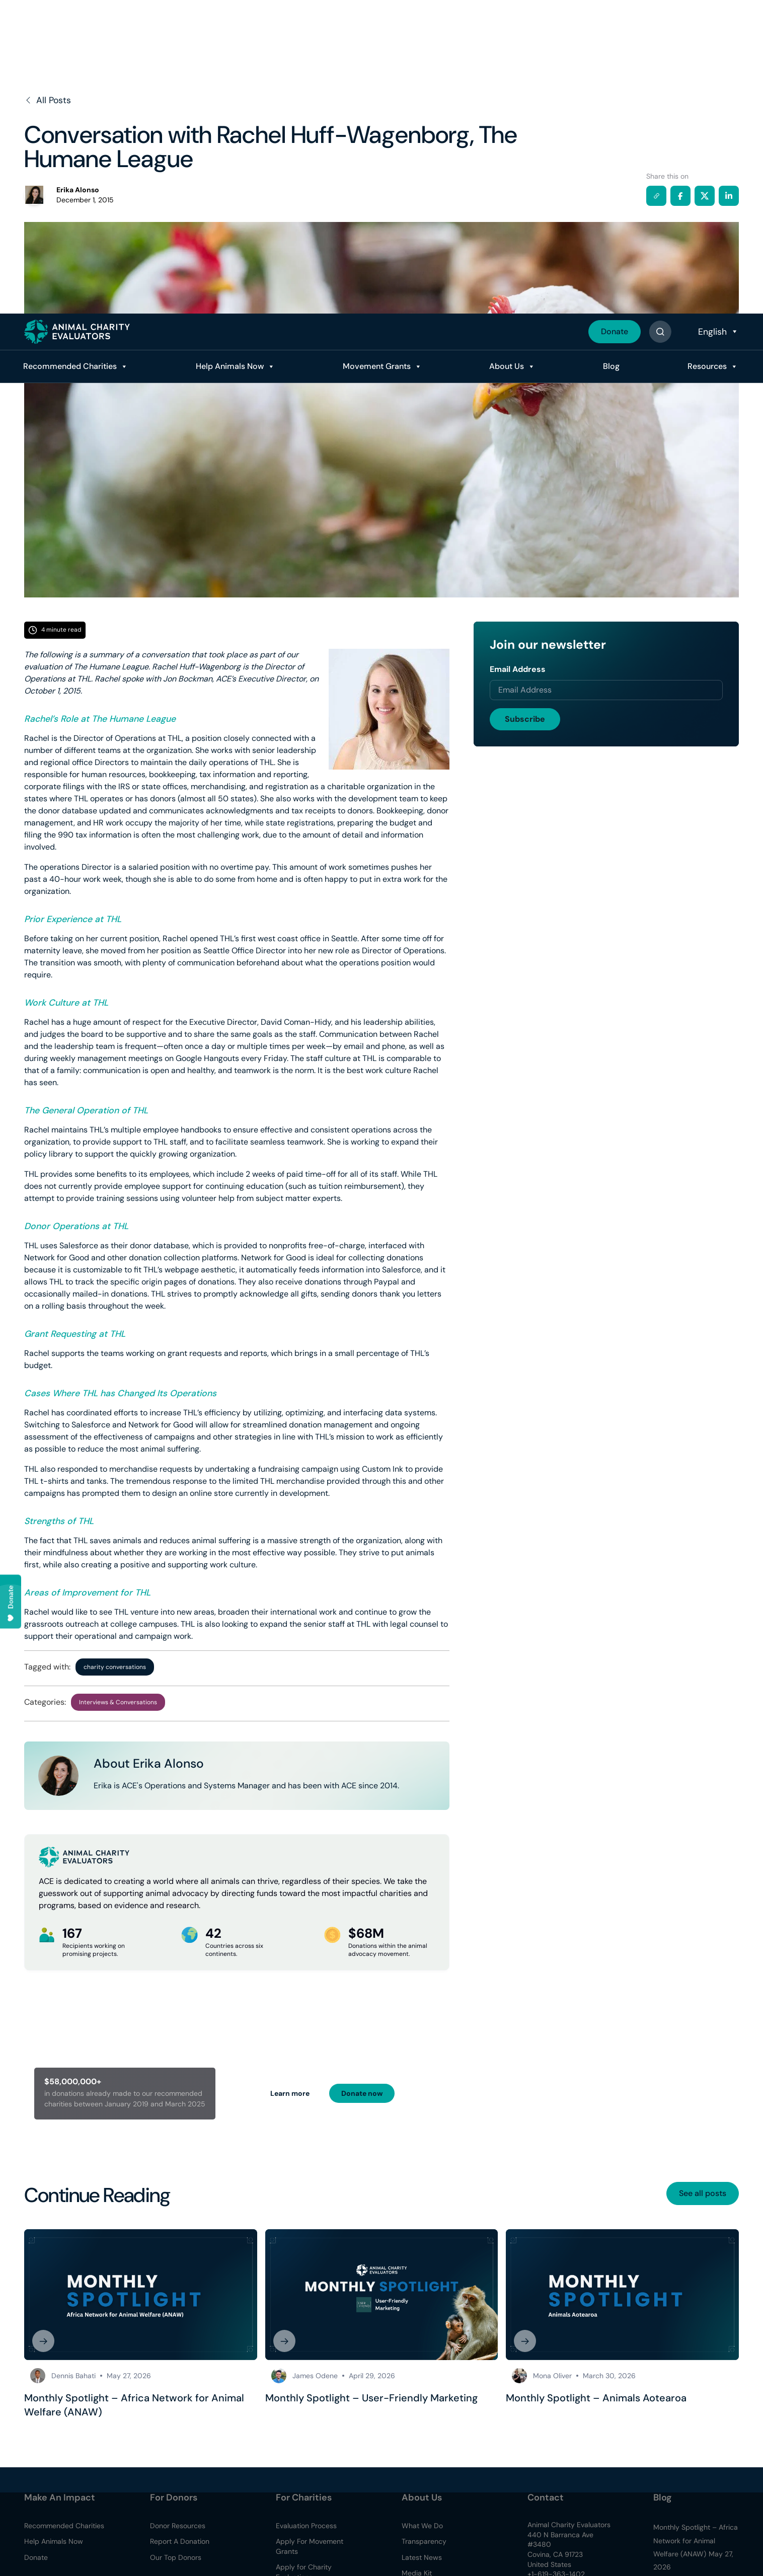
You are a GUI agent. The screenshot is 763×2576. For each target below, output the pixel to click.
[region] (381, 2545)
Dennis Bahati (73, 2375)
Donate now (362, 2093)
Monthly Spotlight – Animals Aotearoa (596, 2397)
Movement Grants (377, 52)
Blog (611, 52)
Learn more (290, 2093)
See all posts (702, 2193)
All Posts (47, 100)
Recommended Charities (70, 52)
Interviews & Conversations (118, 1702)
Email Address (518, 669)
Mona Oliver (552, 2375)
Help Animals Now (230, 52)
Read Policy (688, 2529)
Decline (412, 2555)
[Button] (660, 18)
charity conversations (115, 1667)
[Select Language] (717, 18)
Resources (707, 52)
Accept (353, 2555)
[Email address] (606, 690)
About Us (506, 52)
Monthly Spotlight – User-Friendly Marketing (371, 2397)
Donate (614, 18)
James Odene (315, 2375)
